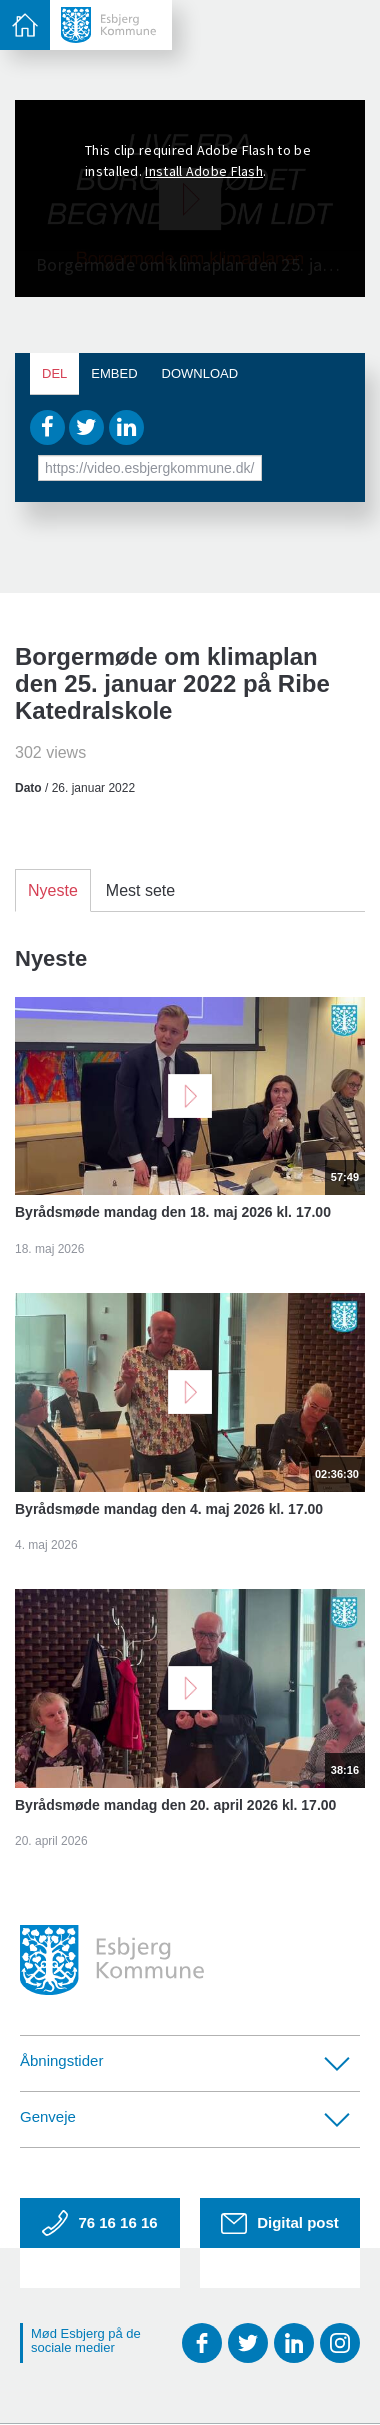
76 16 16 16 (99, 2223)
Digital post (280, 2223)
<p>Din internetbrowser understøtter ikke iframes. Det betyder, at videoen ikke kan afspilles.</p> (190, 198)
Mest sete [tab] (140, 890)
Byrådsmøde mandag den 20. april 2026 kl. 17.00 (175, 1805)
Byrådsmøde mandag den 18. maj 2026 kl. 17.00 (173, 1212)
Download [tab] (200, 373)
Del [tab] (54, 373)
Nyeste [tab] (53, 890)
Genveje (185, 2117)
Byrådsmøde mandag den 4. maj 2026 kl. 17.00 (169, 1509)
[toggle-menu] (25, 25)
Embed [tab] (114, 373)
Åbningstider (185, 2061)
